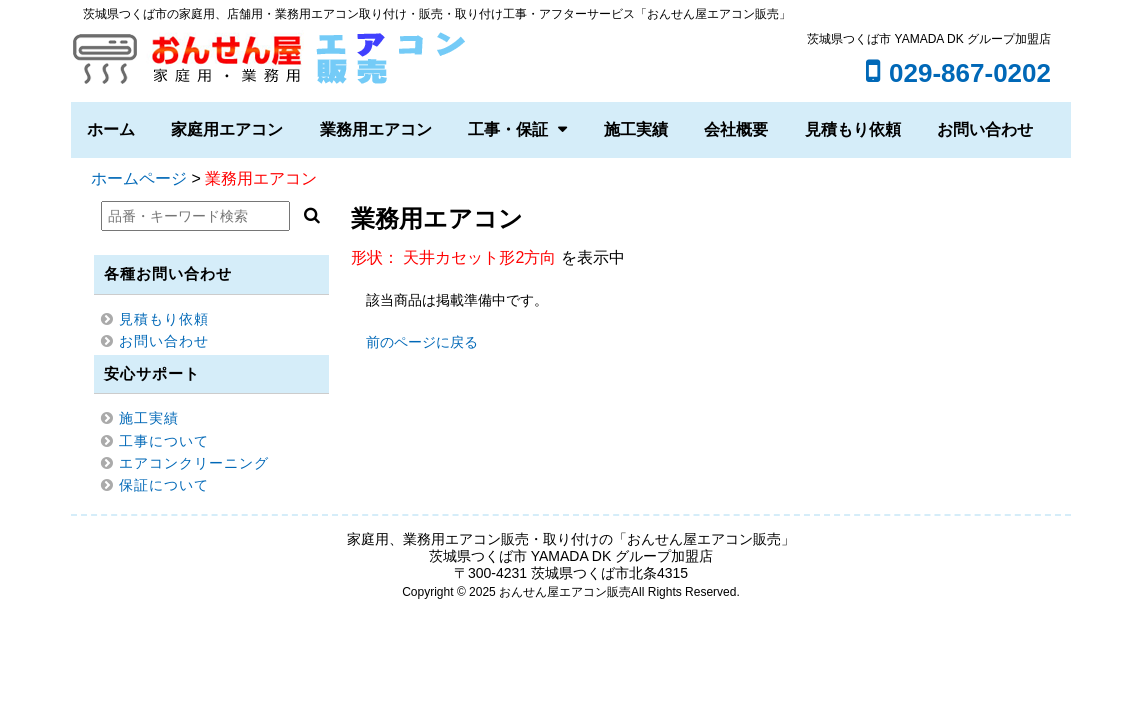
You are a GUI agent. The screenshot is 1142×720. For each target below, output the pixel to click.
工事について (164, 441)
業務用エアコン (376, 129)
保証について (164, 485)
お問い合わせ (985, 129)
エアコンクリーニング (194, 463)
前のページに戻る (422, 342)
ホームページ (139, 178)
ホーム (111, 129)
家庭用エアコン (227, 129)
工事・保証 (508, 129)
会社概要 (736, 129)
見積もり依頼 (853, 129)
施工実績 (636, 129)
